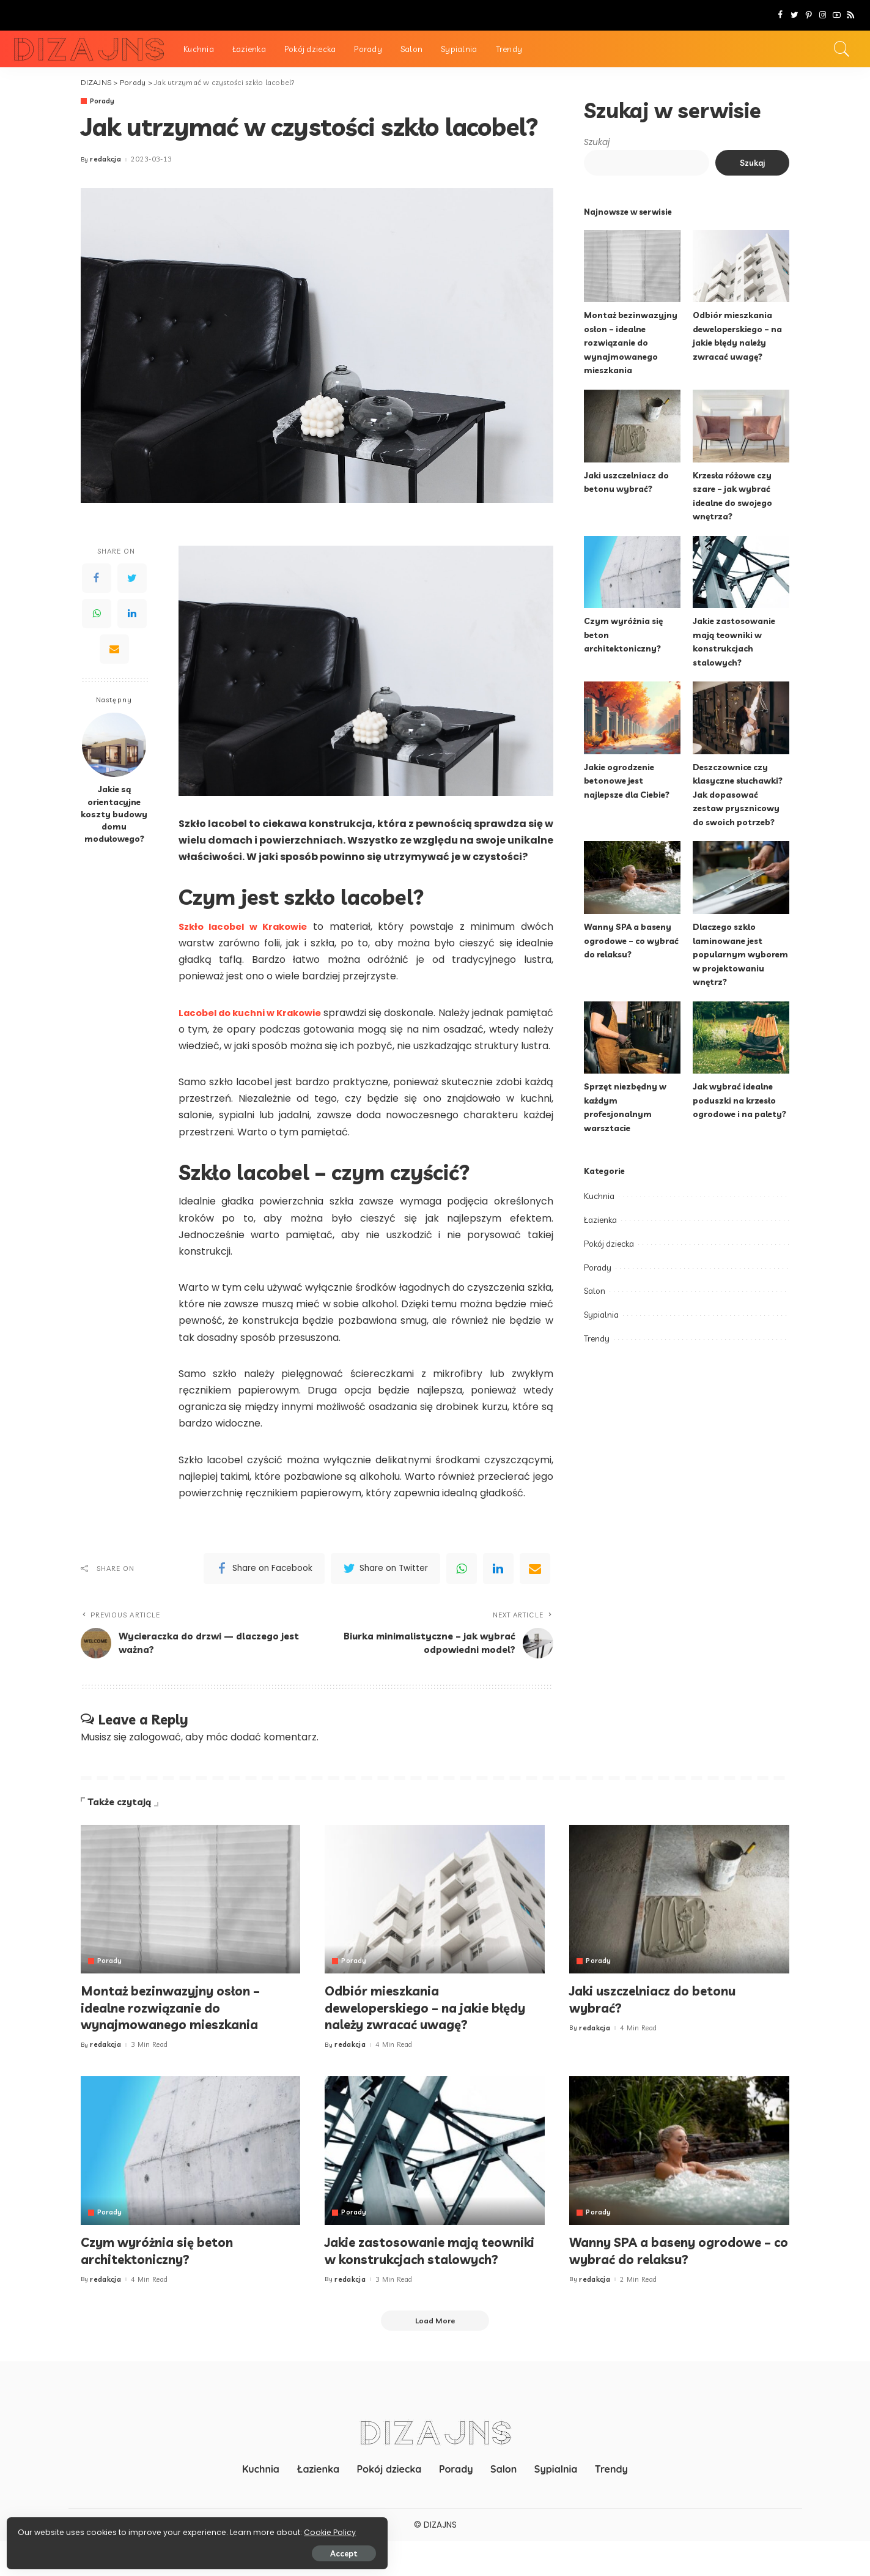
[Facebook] (780, 15)
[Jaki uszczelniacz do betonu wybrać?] (632, 426)
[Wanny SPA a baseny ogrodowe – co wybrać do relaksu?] (632, 877)
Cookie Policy (47, 2528)
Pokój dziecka (609, 1243)
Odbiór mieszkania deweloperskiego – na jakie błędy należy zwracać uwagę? (432, 2024)
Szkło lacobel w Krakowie (247, 926)
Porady (103, 101)
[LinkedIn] (132, 613)
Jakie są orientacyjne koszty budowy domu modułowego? (114, 814)
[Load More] (435, 2355)
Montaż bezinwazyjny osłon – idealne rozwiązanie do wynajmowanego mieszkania (631, 342)
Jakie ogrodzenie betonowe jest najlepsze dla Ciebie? (629, 781)
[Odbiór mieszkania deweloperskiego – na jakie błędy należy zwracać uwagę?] (741, 266)
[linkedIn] (498, 1585)
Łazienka (600, 1219)
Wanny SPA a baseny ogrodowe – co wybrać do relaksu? (631, 940)
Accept (148, 2550)
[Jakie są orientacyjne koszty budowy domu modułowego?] (114, 745)
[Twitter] (794, 15)
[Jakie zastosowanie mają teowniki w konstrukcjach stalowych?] (741, 572)
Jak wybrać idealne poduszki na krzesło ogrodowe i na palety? (740, 1100)
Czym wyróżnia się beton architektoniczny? (163, 2267)
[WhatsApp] (96, 613)
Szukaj (597, 142)
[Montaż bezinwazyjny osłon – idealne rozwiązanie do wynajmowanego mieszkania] (632, 266)
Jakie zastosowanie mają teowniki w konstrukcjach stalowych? (409, 2275)
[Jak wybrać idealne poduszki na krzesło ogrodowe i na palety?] (741, 1037)
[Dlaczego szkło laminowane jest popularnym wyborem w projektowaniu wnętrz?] (741, 877)
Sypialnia (601, 1314)
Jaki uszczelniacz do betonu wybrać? (659, 2016)
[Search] (842, 49)
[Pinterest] (809, 15)
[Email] (114, 649)
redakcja (105, 160)
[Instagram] (823, 15)
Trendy (597, 1338)
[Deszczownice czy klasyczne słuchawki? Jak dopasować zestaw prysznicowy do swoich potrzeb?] (741, 717)
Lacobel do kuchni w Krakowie (264, 1013)
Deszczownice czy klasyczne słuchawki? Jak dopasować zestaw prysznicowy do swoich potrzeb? (739, 794)
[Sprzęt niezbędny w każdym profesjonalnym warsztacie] (632, 1037)
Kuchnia (599, 1195)
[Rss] (851, 15)
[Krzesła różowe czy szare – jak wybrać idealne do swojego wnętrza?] (741, 426)
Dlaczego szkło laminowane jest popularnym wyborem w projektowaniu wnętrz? (741, 954)
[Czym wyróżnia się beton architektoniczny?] (632, 572)
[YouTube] (837, 15)
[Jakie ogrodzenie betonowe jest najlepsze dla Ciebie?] (632, 717)
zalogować (155, 1753)
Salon (594, 1290)
